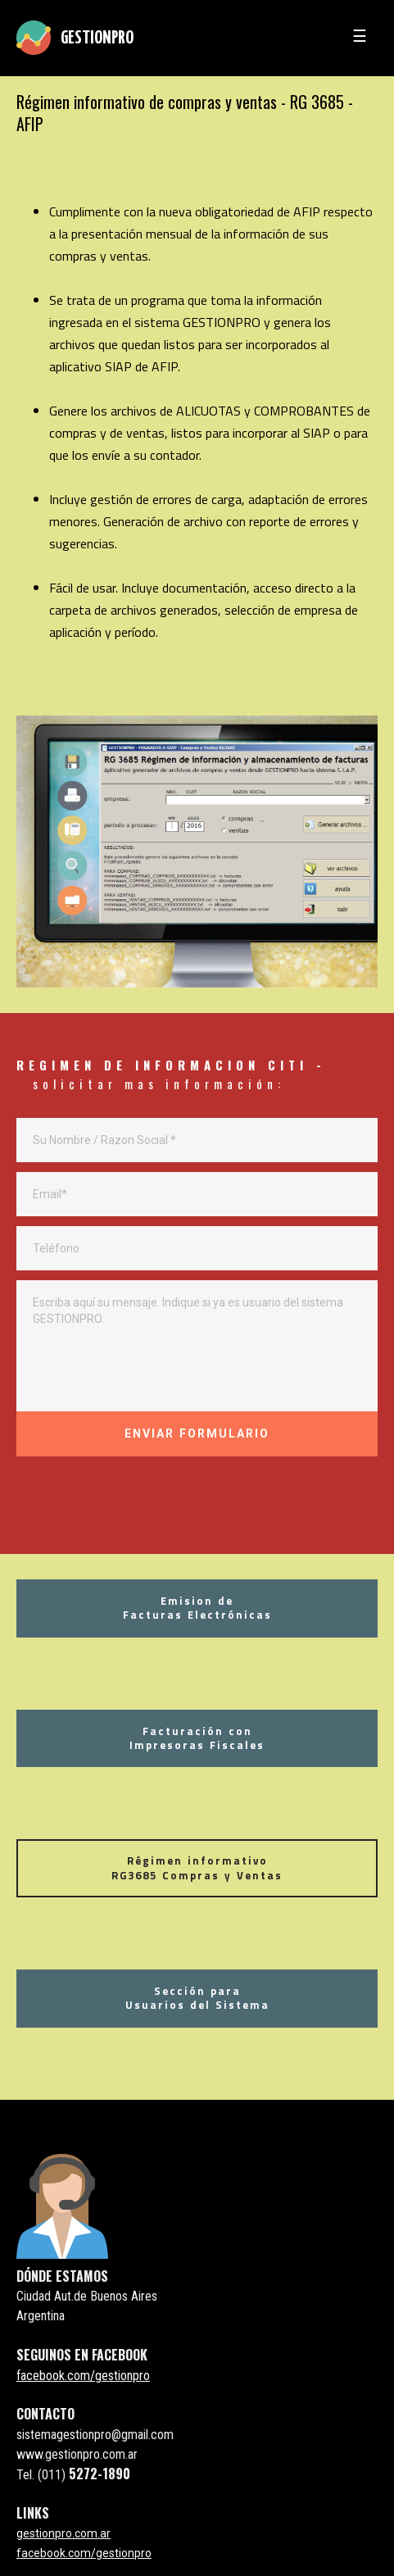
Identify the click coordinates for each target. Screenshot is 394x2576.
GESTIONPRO (97, 39)
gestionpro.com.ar (63, 2533)
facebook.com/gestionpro (83, 2375)
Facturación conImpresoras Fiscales (197, 1738)
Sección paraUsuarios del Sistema (197, 1998)
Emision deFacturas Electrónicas (197, 1607)
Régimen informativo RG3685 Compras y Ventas (197, 1867)
